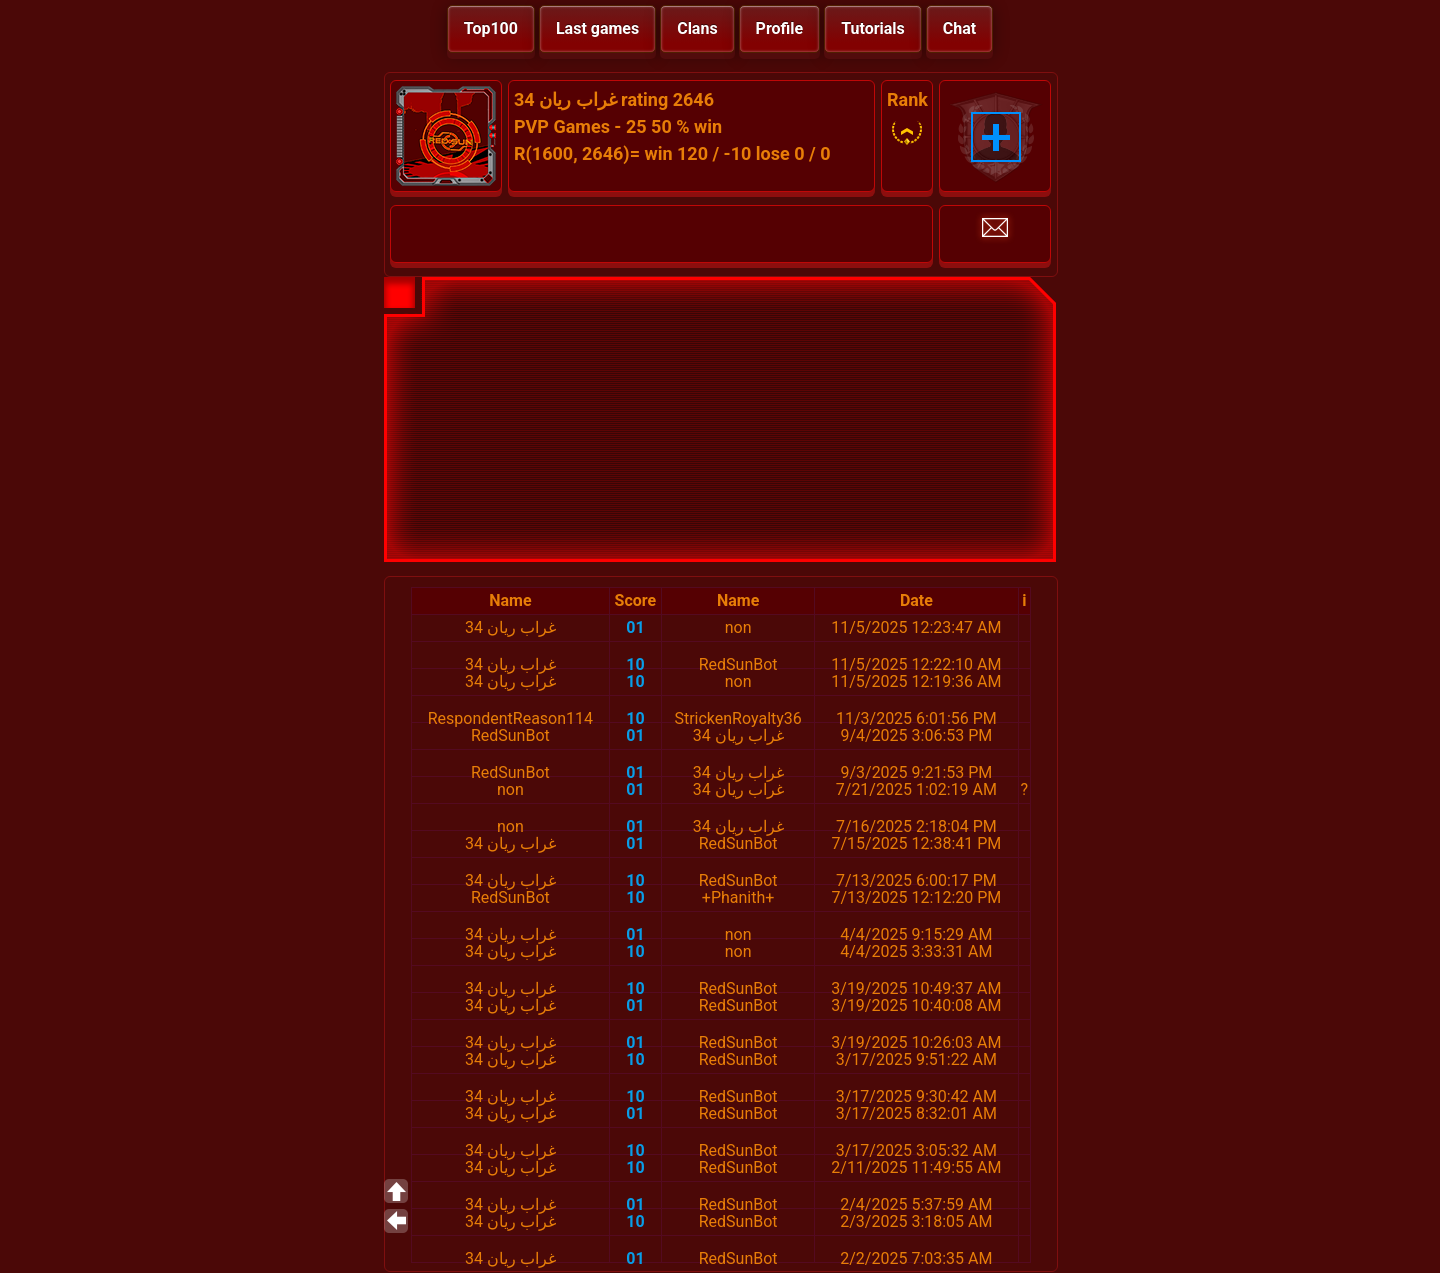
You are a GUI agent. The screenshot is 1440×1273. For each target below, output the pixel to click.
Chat (959, 28)
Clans (697, 28)
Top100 (491, 28)
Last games (597, 28)
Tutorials (873, 28)
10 (635, 664)
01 (635, 627)
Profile (780, 28)
